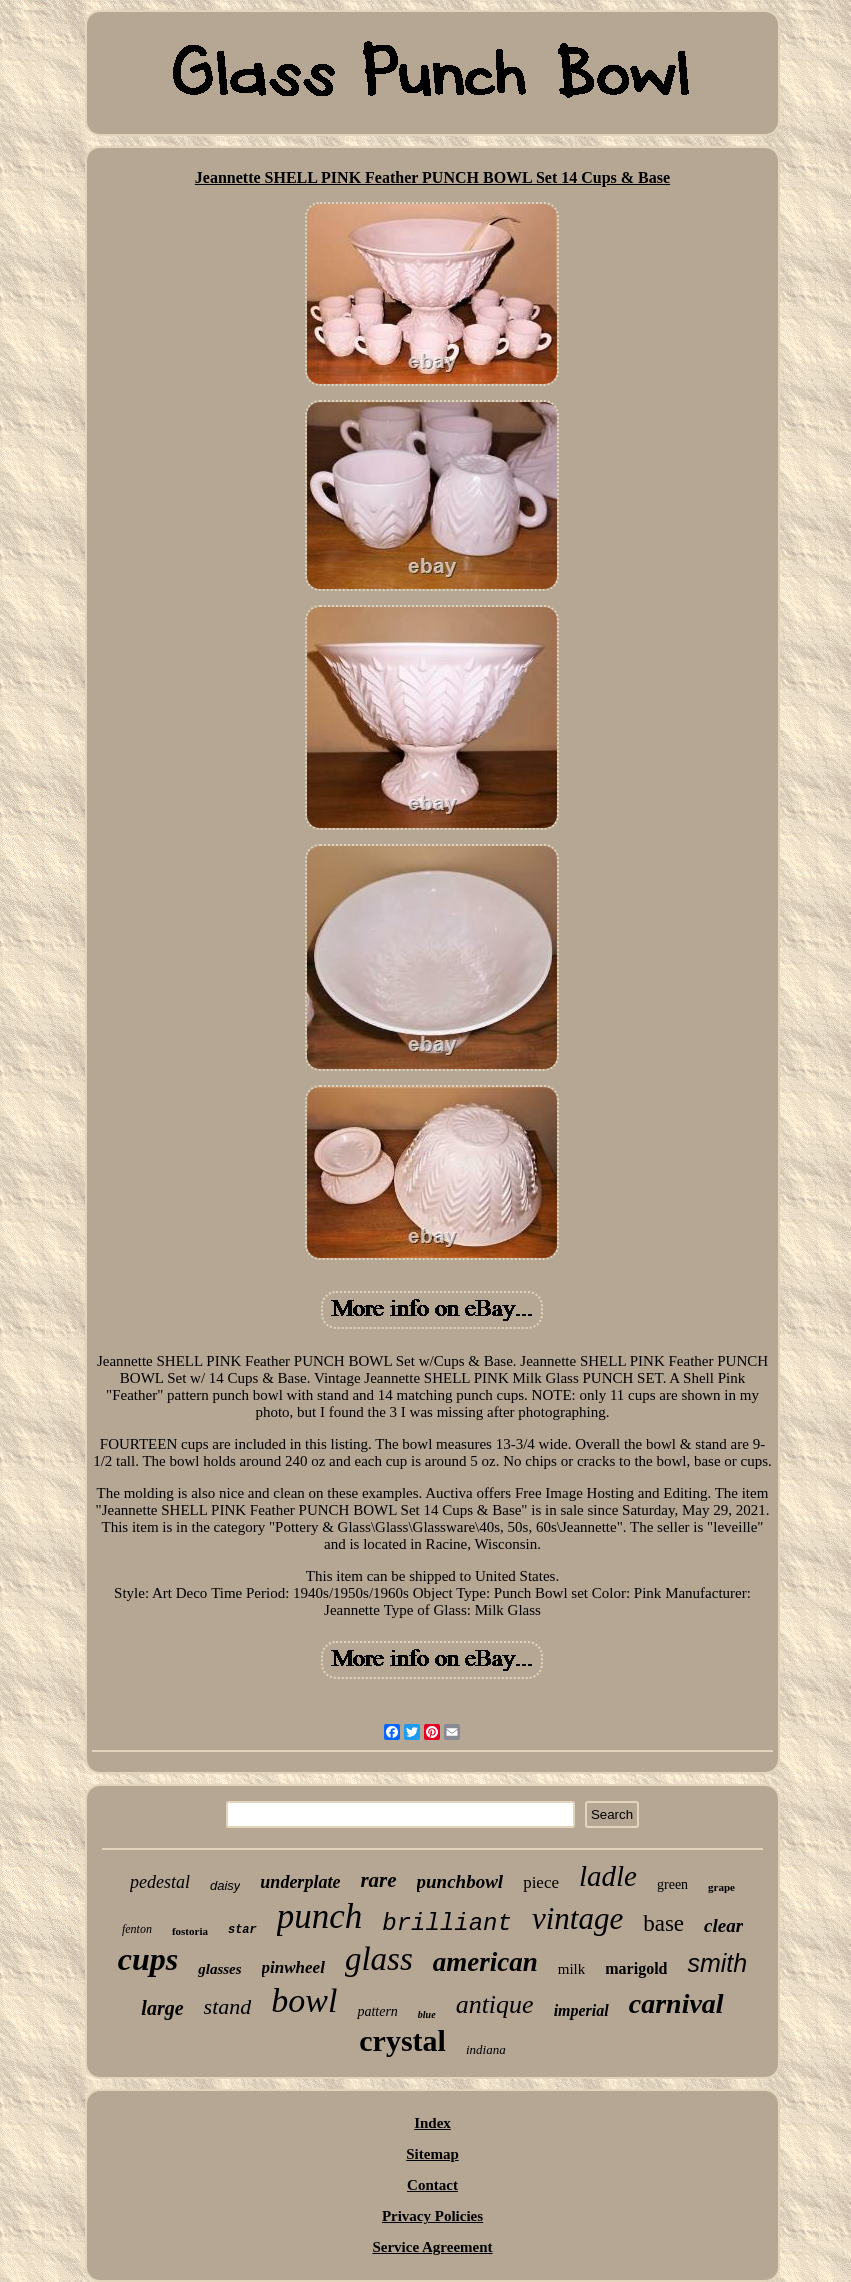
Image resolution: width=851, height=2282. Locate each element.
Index (432, 2123)
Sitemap (432, 2154)
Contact (432, 2185)
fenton (137, 1929)
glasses (219, 1969)
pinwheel (293, 1967)
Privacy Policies (432, 2216)
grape (721, 1887)
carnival (676, 2003)
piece (541, 1882)
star (242, 1930)
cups (148, 1959)
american (485, 1962)
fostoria (190, 1931)
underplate (300, 1882)
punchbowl (460, 1881)
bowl (304, 2000)
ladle (608, 1876)
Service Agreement (432, 2247)
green (672, 1884)
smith (717, 1963)
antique (495, 2004)
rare (378, 1880)
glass (379, 1959)
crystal (402, 2040)
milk (572, 1969)
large (162, 2008)
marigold (636, 1968)
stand (228, 2006)
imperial (581, 2010)
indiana (486, 2049)
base (663, 1923)
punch (320, 1916)
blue (427, 2014)
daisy (225, 1885)
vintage (577, 1918)
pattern (377, 2011)
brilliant (447, 1923)
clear (723, 1925)
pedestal (160, 1882)
